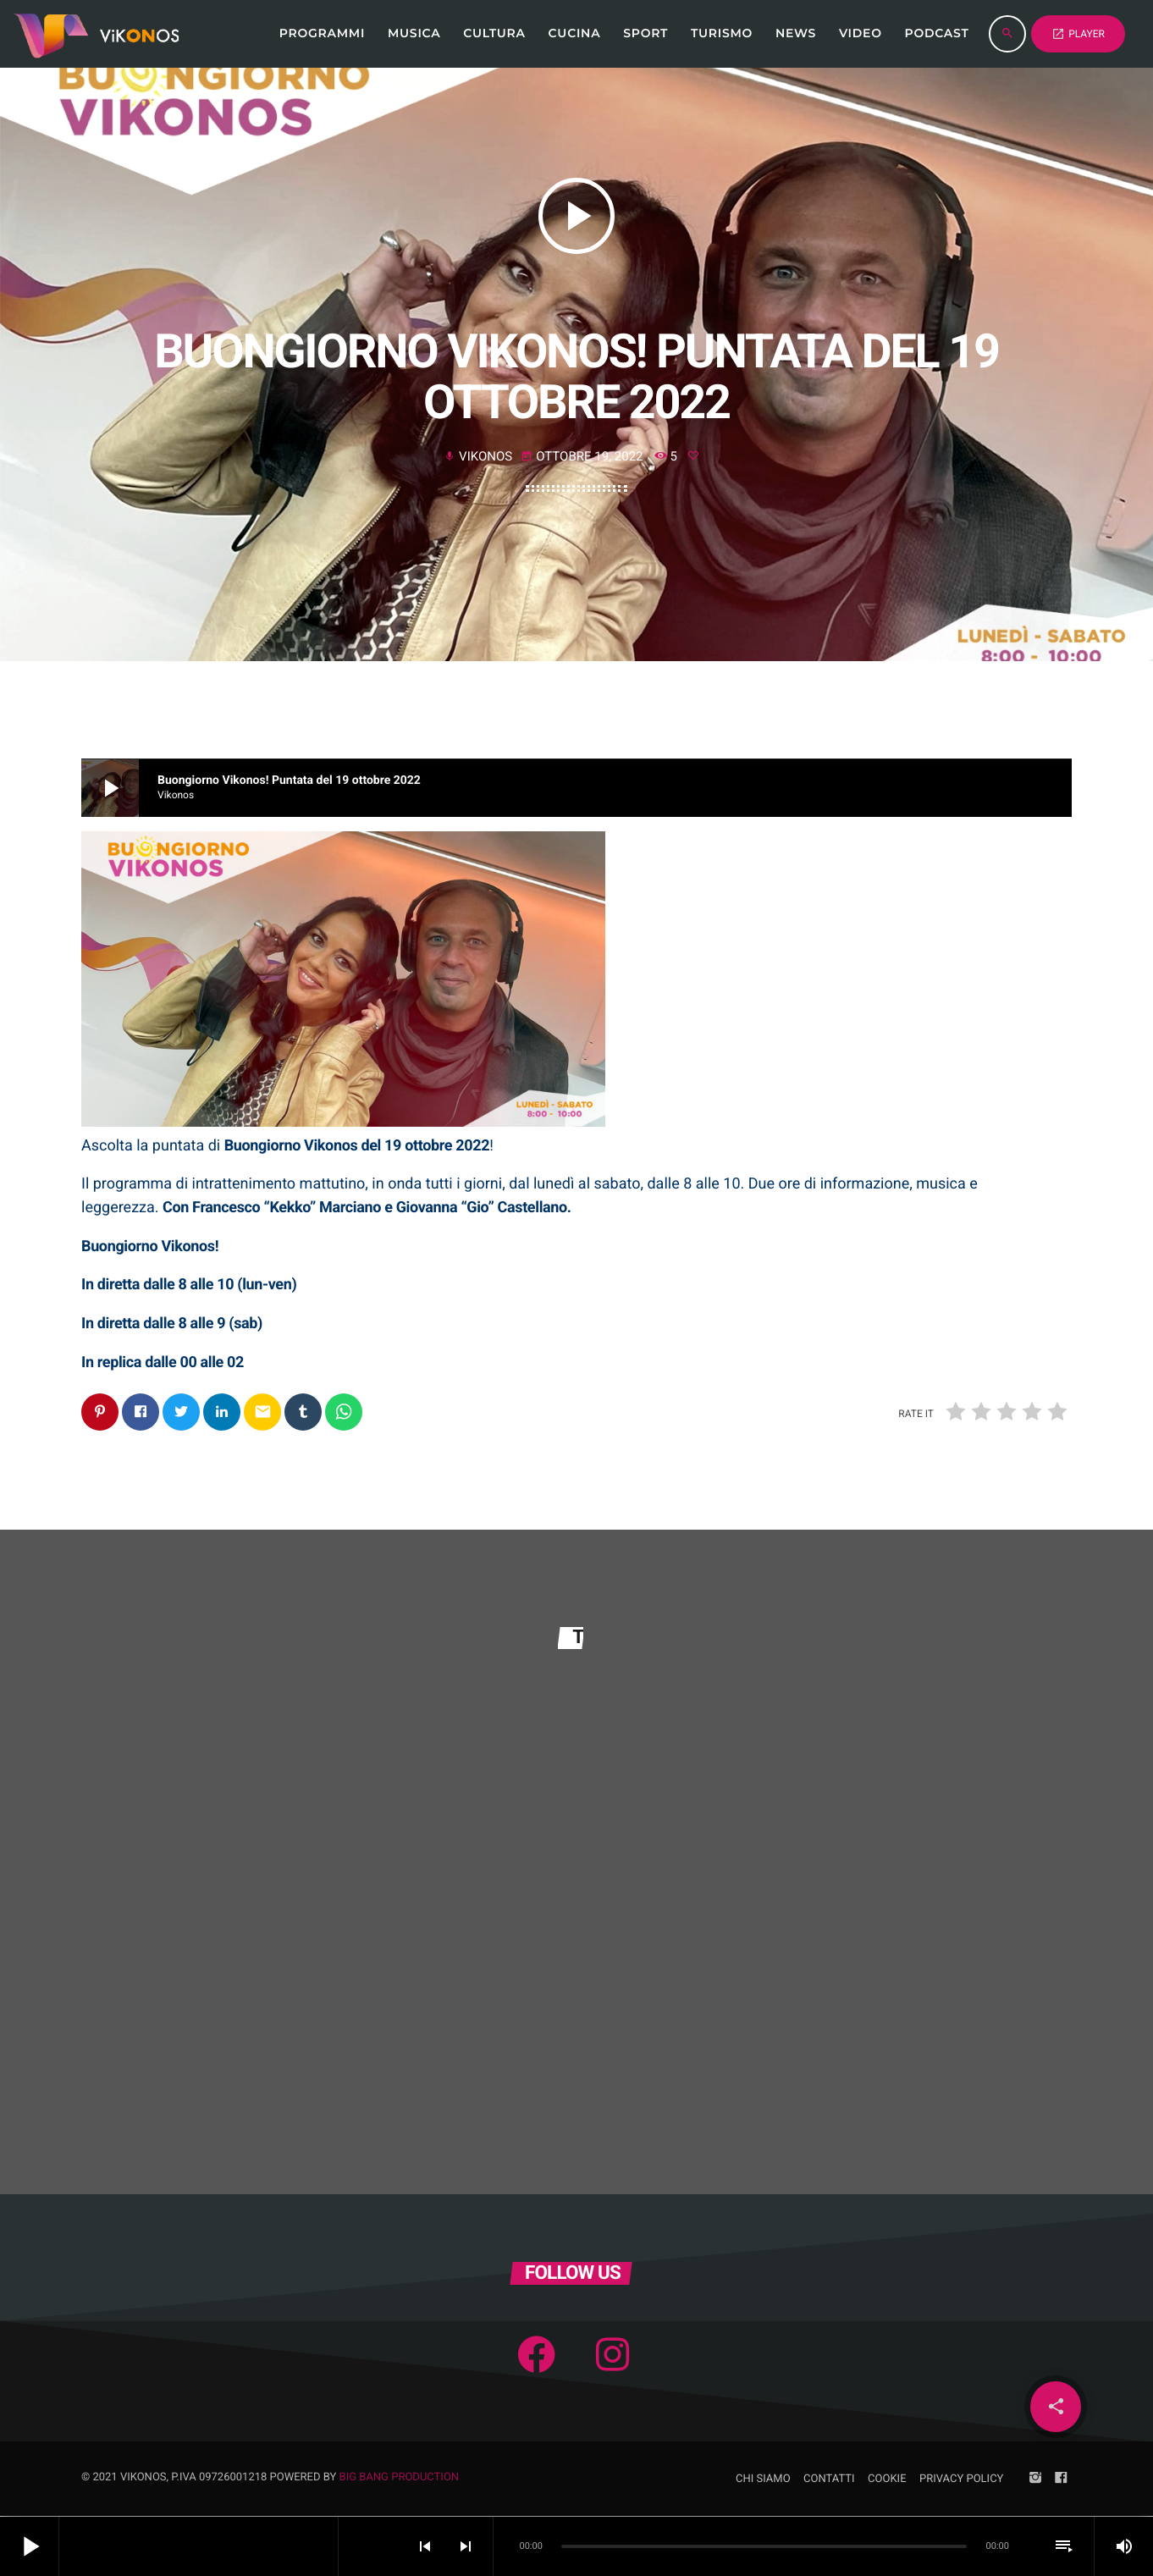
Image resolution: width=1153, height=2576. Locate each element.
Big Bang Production (399, 2478)
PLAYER (1078, 34)
